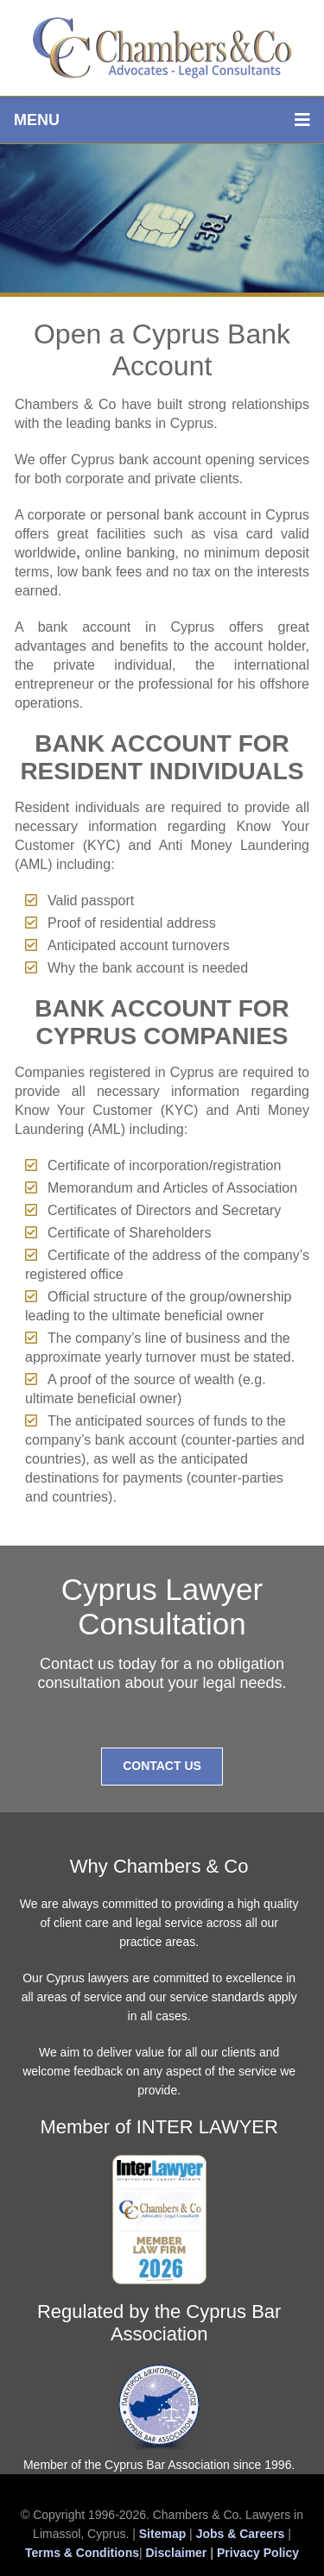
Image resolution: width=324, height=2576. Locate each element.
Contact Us (162, 1766)
